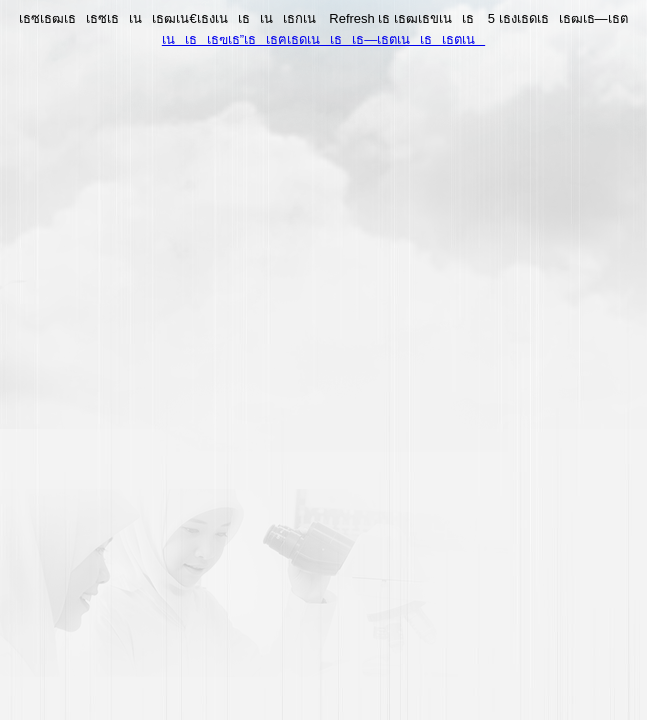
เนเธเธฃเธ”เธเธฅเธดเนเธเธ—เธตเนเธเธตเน (323, 39)
